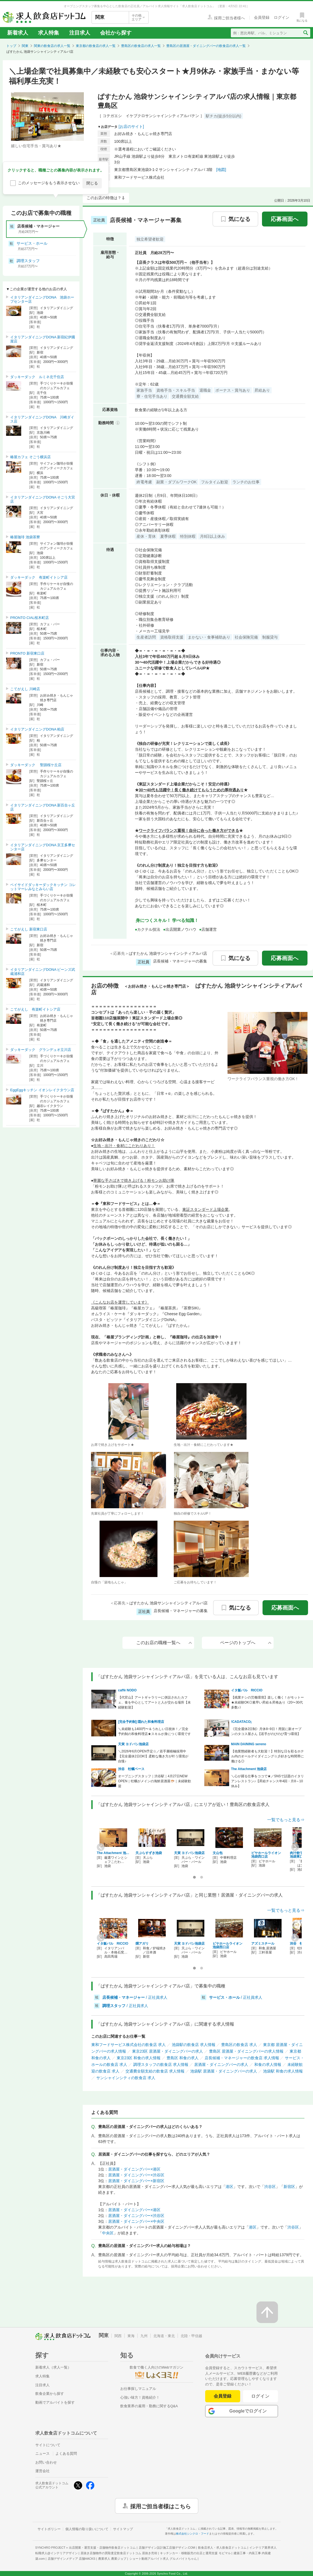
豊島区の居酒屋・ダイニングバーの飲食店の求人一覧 (206, 46)
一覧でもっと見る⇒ (285, 1819)
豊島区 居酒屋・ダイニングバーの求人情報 (246, 2051)
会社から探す (116, 33)
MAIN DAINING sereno (248, 1744)
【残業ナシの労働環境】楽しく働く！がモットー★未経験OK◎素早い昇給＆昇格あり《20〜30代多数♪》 (267, 1702)
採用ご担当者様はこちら (160, 2506)
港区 (229, 2186)
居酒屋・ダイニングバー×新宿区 (136, 2181)
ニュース (42, 2453)
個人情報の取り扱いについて (86, 2529)
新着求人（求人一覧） (53, 2367)
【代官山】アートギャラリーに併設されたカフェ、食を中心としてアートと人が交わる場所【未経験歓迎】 (154, 1702)
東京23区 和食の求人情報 (138, 2058)
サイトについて (47, 2445)
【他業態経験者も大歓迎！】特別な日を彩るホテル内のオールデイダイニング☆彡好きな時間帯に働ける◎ (267, 1756)
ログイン (260, 2396)
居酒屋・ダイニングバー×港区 (134, 2169)
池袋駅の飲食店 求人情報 (193, 2044)
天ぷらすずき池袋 (148, 1853)
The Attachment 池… (113, 1853)
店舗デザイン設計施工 (167, 2547)
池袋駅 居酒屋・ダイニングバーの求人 (223, 2071)
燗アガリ (142, 1943)
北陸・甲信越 (191, 2336)
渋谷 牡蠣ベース (131, 1769)
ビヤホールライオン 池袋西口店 (266, 1854)
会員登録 (222, 2396)
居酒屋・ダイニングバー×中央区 (136, 2221)
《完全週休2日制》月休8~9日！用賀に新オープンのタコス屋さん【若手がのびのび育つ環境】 (266, 1731)
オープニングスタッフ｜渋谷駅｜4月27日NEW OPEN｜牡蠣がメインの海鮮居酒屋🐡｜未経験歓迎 (154, 1781)
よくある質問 (66, 2453)
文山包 (218, 1853)
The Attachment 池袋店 (249, 1769)
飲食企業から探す (49, 2394)
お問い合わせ (46, 2462)
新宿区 (289, 2186)
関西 (118, 2336)
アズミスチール (262, 1943)
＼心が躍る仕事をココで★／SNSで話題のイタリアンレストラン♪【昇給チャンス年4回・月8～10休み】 (267, 1781)
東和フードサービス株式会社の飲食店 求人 (128, 2044)
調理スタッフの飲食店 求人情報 (160, 2064)
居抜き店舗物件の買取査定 (119, 2553)
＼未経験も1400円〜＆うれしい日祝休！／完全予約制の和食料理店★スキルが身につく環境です (154, 1731)
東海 (131, 2336)
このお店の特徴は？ (104, 198)
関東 (25, 46)
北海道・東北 (164, 2336)
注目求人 (79, 33)
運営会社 (42, 2471)
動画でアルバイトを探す (55, 2402)
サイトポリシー (49, 2529)
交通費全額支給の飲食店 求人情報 (154, 2071)
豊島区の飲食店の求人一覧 (141, 46)
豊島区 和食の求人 (183, 2058)
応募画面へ (284, 219)
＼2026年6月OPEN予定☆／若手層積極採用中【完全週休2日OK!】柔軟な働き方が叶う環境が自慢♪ (153, 1756)
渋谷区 (270, 2186)
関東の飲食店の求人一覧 (52, 46)
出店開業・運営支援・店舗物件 (102, 2547)
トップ (11, 46)
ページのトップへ (245, 1642)
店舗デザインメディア (71, 2558)
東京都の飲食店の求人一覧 (96, 46)
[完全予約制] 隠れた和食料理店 (141, 1722)
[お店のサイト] (131, 126)
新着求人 (17, 33)
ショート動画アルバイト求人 (163, 2558)
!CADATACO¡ (241, 1722)
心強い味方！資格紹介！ (140, 2397)
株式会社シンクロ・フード (192, 2533)
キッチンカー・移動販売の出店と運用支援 (195, 2553)
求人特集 (48, 33)
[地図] (221, 169)
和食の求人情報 (267, 2064)
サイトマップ (123, 2529)
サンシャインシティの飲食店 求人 (125, 2078)
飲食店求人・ (222, 2547)
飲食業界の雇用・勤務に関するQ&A (149, 2406)
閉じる (92, 183)
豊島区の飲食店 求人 (239, 2044)
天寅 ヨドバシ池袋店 (133, 1744)
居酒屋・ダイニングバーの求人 (221, 2064)
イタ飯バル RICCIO (247, 1690)
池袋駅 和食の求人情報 (283, 2071)
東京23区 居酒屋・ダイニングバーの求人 (167, 2051)
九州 (144, 2336)
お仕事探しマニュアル (138, 2389)
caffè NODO (127, 1690)
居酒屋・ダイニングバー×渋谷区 (136, 2175)
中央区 (108, 2233)
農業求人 (112, 2558)
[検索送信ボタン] (305, 32)
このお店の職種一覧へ (164, 1642)
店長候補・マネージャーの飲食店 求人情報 (242, 2058)
